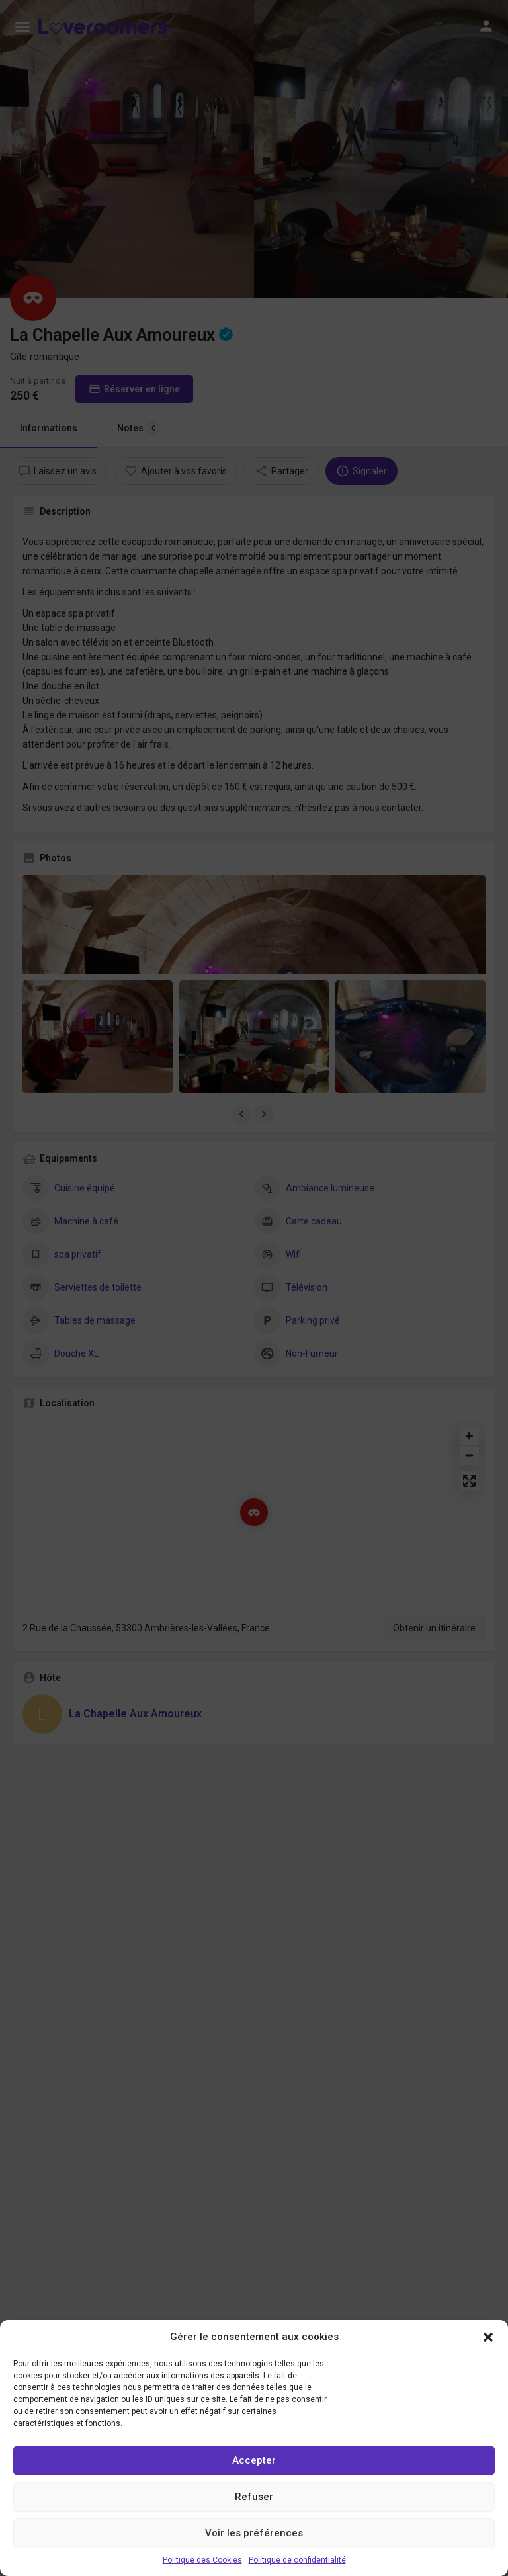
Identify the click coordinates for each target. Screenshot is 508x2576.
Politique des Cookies (202, 2560)
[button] (488, 2337)
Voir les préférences (254, 2533)
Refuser (254, 2497)
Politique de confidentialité (297, 2560)
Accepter (254, 2460)
